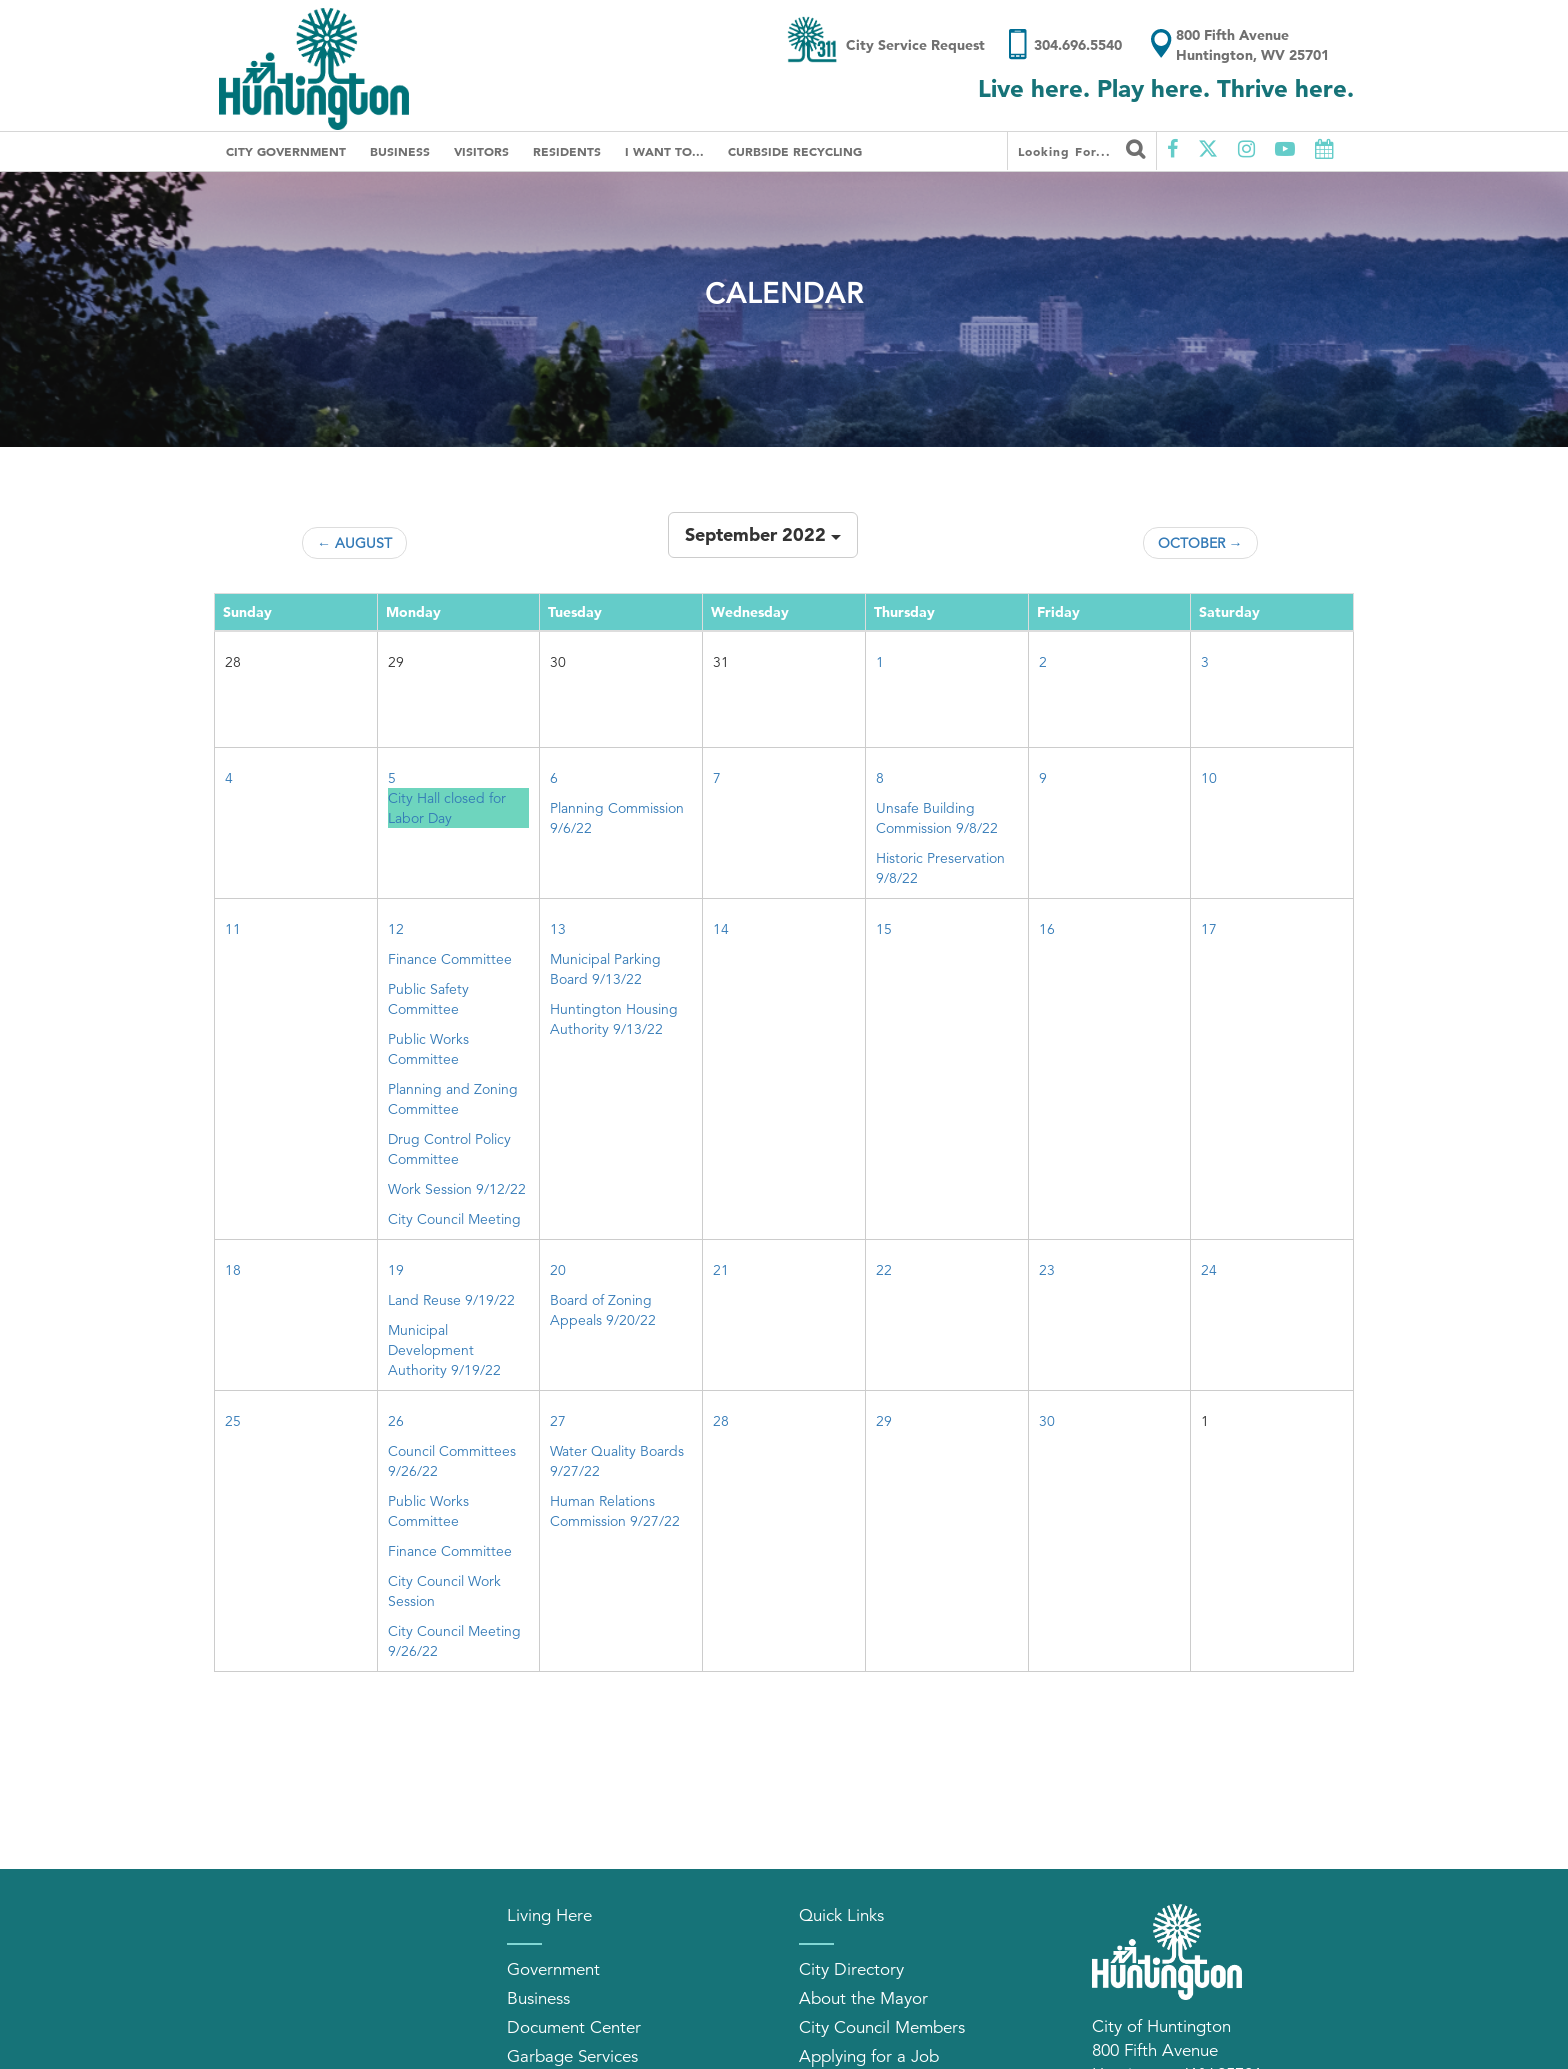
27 (558, 1421)
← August (354, 543)
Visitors (481, 151)
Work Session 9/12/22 (457, 1189)
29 (884, 1421)
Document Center (574, 2027)
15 (884, 929)
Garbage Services (572, 2056)
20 (558, 1270)
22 (884, 1270)
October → (1200, 543)
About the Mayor (863, 1998)
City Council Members (882, 2027)
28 (721, 1421)
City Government (286, 151)
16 (1047, 929)
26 (396, 1421)
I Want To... (664, 151)
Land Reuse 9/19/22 (451, 1300)
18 (233, 1270)
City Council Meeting (454, 1219)
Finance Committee (450, 959)
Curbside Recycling (795, 151)
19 (396, 1270)
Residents (567, 151)
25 (233, 1421)
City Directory (851, 1969)
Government (553, 1969)
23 (1047, 1270)
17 (1209, 929)
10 (1209, 778)
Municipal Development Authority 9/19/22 (444, 1350)
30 (1047, 1421)
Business (400, 151)
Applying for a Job (869, 2056)
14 (721, 929)
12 (396, 929)
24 (1209, 1270)
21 (721, 1270)
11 (233, 929)
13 (558, 929)
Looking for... (1082, 149)
